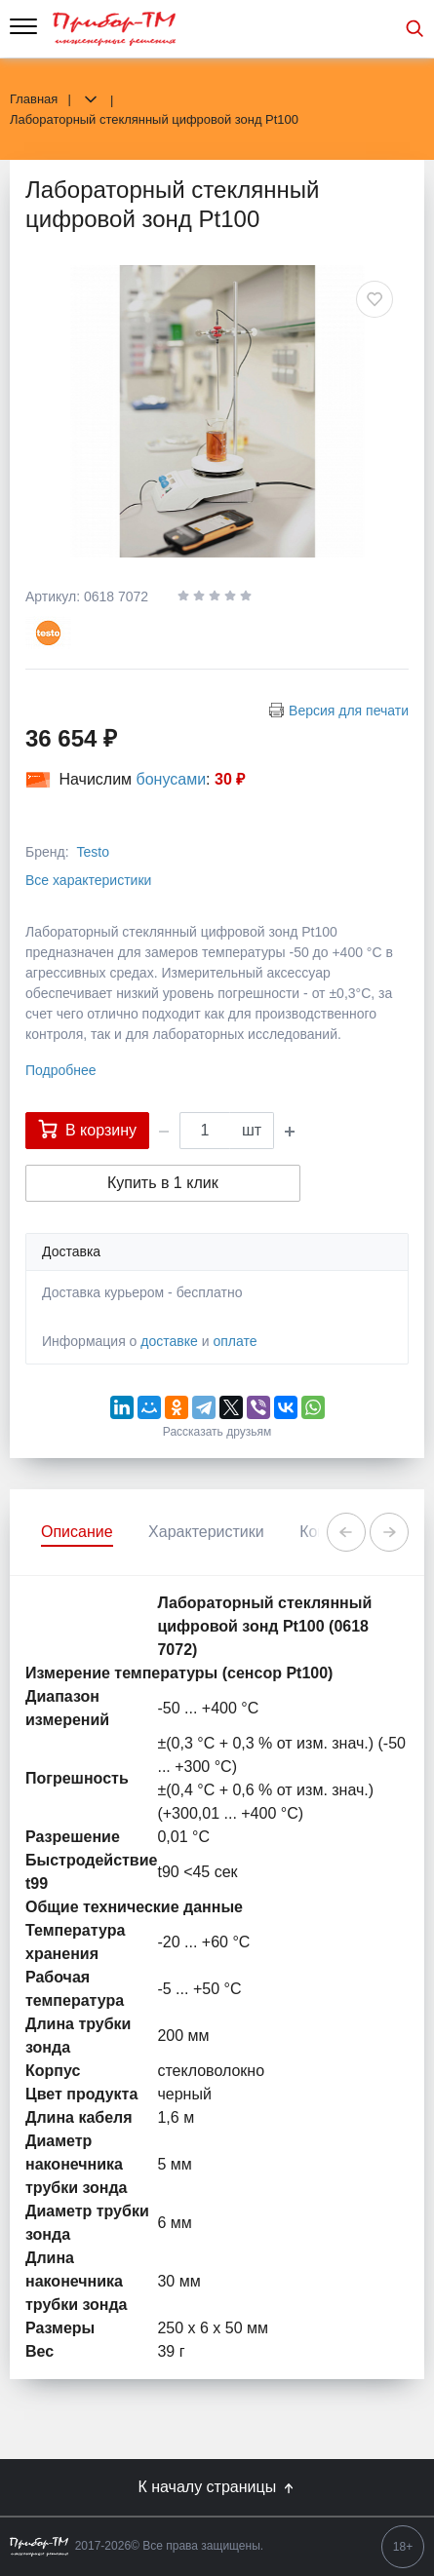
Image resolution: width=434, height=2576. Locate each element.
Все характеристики (88, 880)
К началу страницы (217, 2487)
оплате (234, 1341)
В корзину (87, 1128)
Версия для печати (349, 710)
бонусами (172, 779)
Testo (92, 852)
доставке (169, 1341)
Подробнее (61, 1070)
